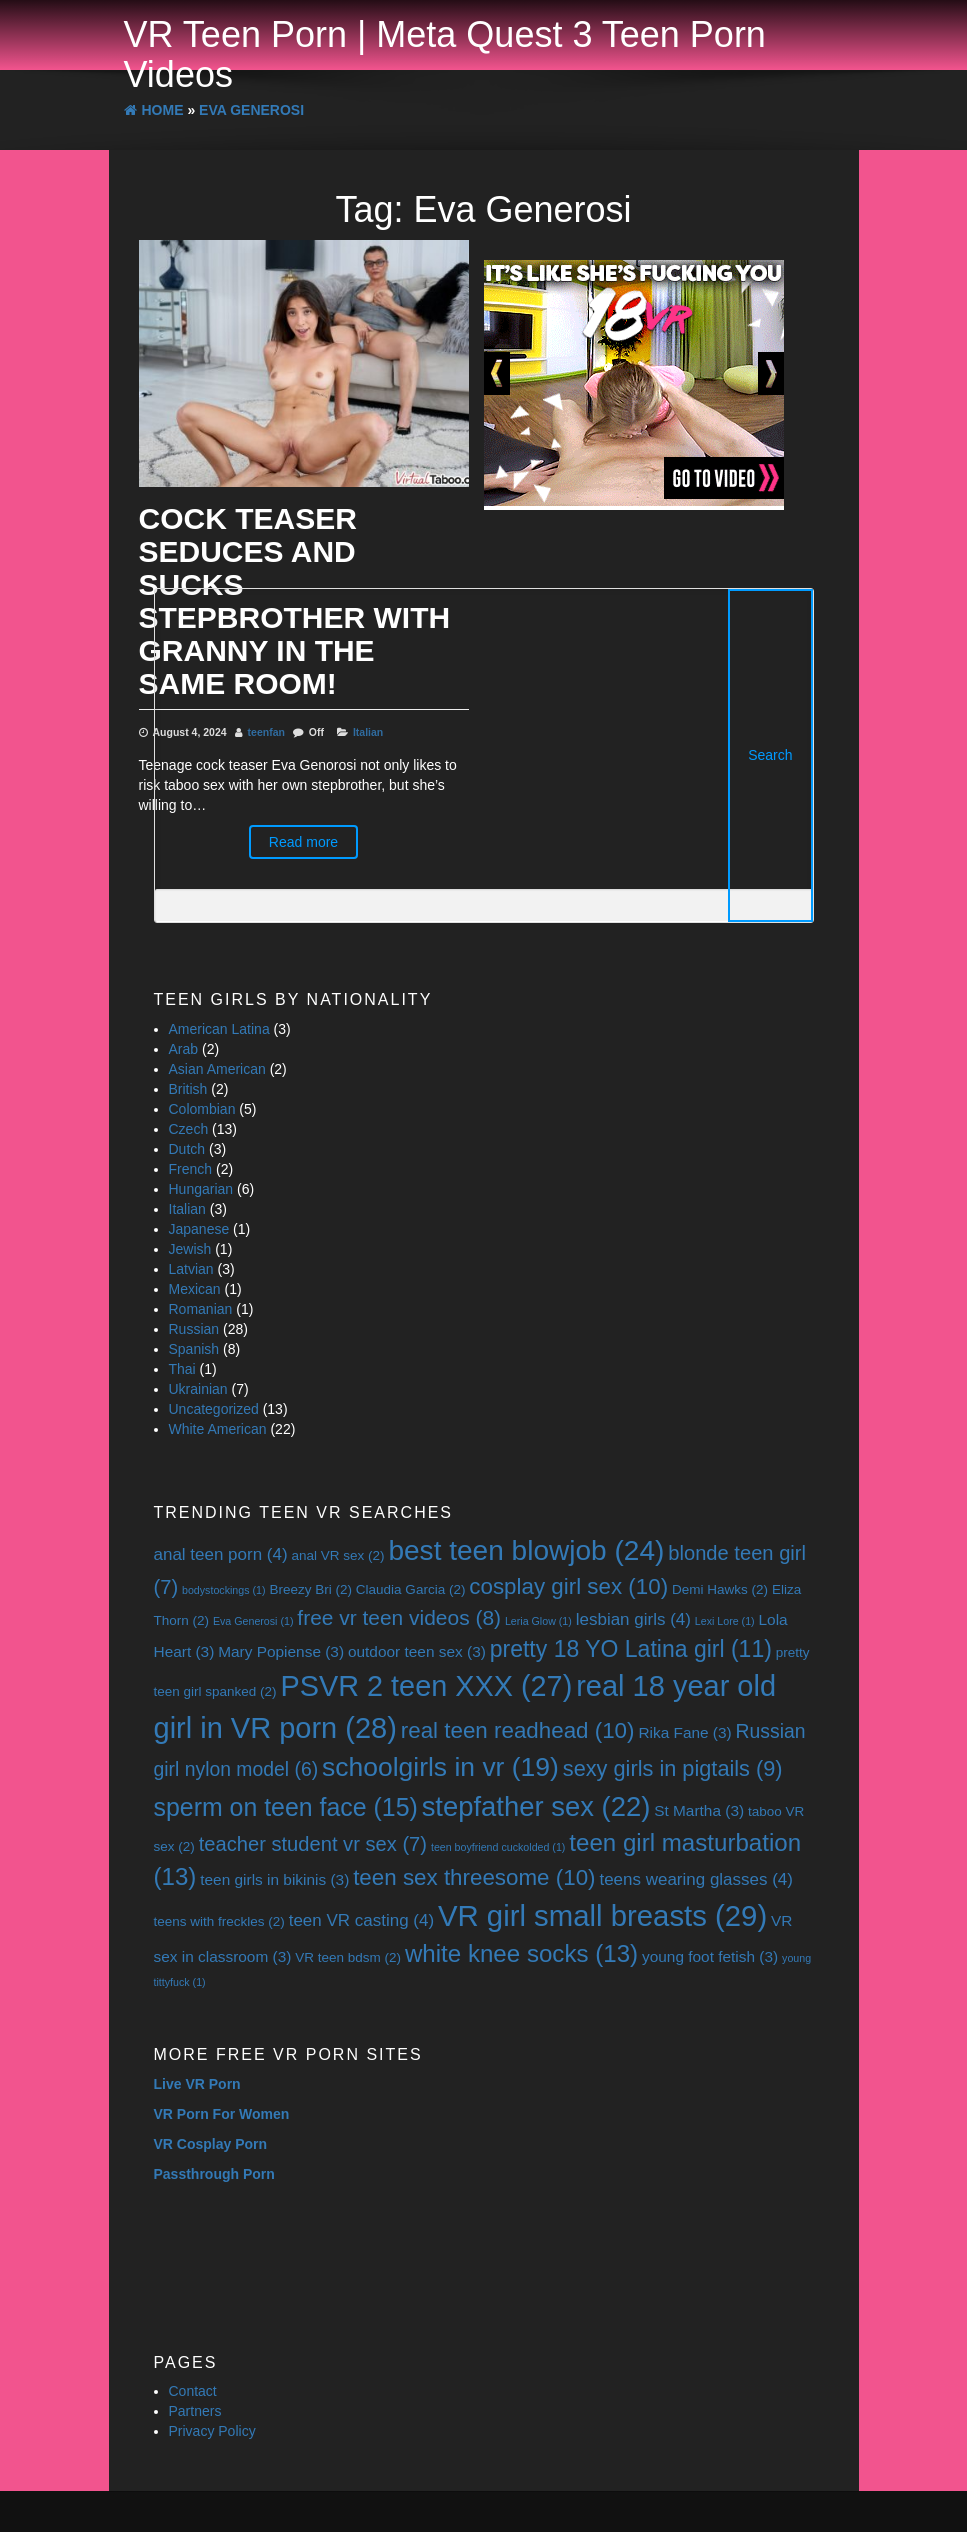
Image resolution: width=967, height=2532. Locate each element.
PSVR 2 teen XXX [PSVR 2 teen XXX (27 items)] (426, 1686)
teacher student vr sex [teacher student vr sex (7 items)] (313, 1844)
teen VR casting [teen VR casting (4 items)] (361, 1920)
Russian (194, 1329)
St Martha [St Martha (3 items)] (699, 1810)
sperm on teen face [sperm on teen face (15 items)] (286, 1807)
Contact (193, 2391)
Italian (187, 1209)
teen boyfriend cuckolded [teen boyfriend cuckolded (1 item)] (498, 1847)
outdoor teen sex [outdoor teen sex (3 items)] (417, 1651)
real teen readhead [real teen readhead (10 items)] (518, 1730)
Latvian (191, 1269)
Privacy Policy (212, 2431)
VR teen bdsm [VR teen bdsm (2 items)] (348, 1957)
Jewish (190, 1249)
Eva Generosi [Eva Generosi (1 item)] (253, 1621)
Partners (195, 2411)
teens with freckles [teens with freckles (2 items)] (219, 1921)
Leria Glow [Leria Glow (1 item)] (538, 1621)
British (188, 1089)
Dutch (187, 1149)
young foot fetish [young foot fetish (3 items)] (710, 1956)
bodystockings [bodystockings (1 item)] (224, 1590)
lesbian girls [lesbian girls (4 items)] (633, 1619)
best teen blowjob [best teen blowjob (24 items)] (526, 1550)
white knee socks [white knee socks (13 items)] (521, 1953)
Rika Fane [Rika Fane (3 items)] (684, 1732)
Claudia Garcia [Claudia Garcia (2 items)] (411, 1589)
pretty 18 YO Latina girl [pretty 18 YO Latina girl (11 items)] (631, 1649)
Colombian (202, 1109)
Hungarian (201, 1189)
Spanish (194, 1349)
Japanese (199, 1229)
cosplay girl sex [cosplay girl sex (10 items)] (568, 1586)
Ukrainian (198, 1389)
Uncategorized (214, 1409)
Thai (182, 1369)
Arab (184, 1049)
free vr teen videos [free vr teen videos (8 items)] (399, 1617)
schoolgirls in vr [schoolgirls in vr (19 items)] (440, 1767)
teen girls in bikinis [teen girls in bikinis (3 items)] (274, 1879)
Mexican (195, 1289)
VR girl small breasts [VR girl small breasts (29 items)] (602, 1915)
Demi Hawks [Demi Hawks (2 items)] (720, 1589)
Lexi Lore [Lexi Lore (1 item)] (725, 1621)
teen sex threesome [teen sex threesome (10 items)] (474, 1877)
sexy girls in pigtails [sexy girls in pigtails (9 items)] (673, 1768)
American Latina (219, 1029)
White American (218, 1429)
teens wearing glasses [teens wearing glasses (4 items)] (696, 1879)
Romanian (201, 1309)
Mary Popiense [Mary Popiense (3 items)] (281, 1651)
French (191, 1169)
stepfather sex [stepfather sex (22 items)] (536, 1806)
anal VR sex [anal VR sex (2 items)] (337, 1555)
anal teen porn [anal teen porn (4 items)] (221, 1554)
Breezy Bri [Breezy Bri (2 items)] (310, 1589)
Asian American (217, 1069)
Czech (189, 1129)
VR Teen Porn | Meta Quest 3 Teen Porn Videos (445, 54)
